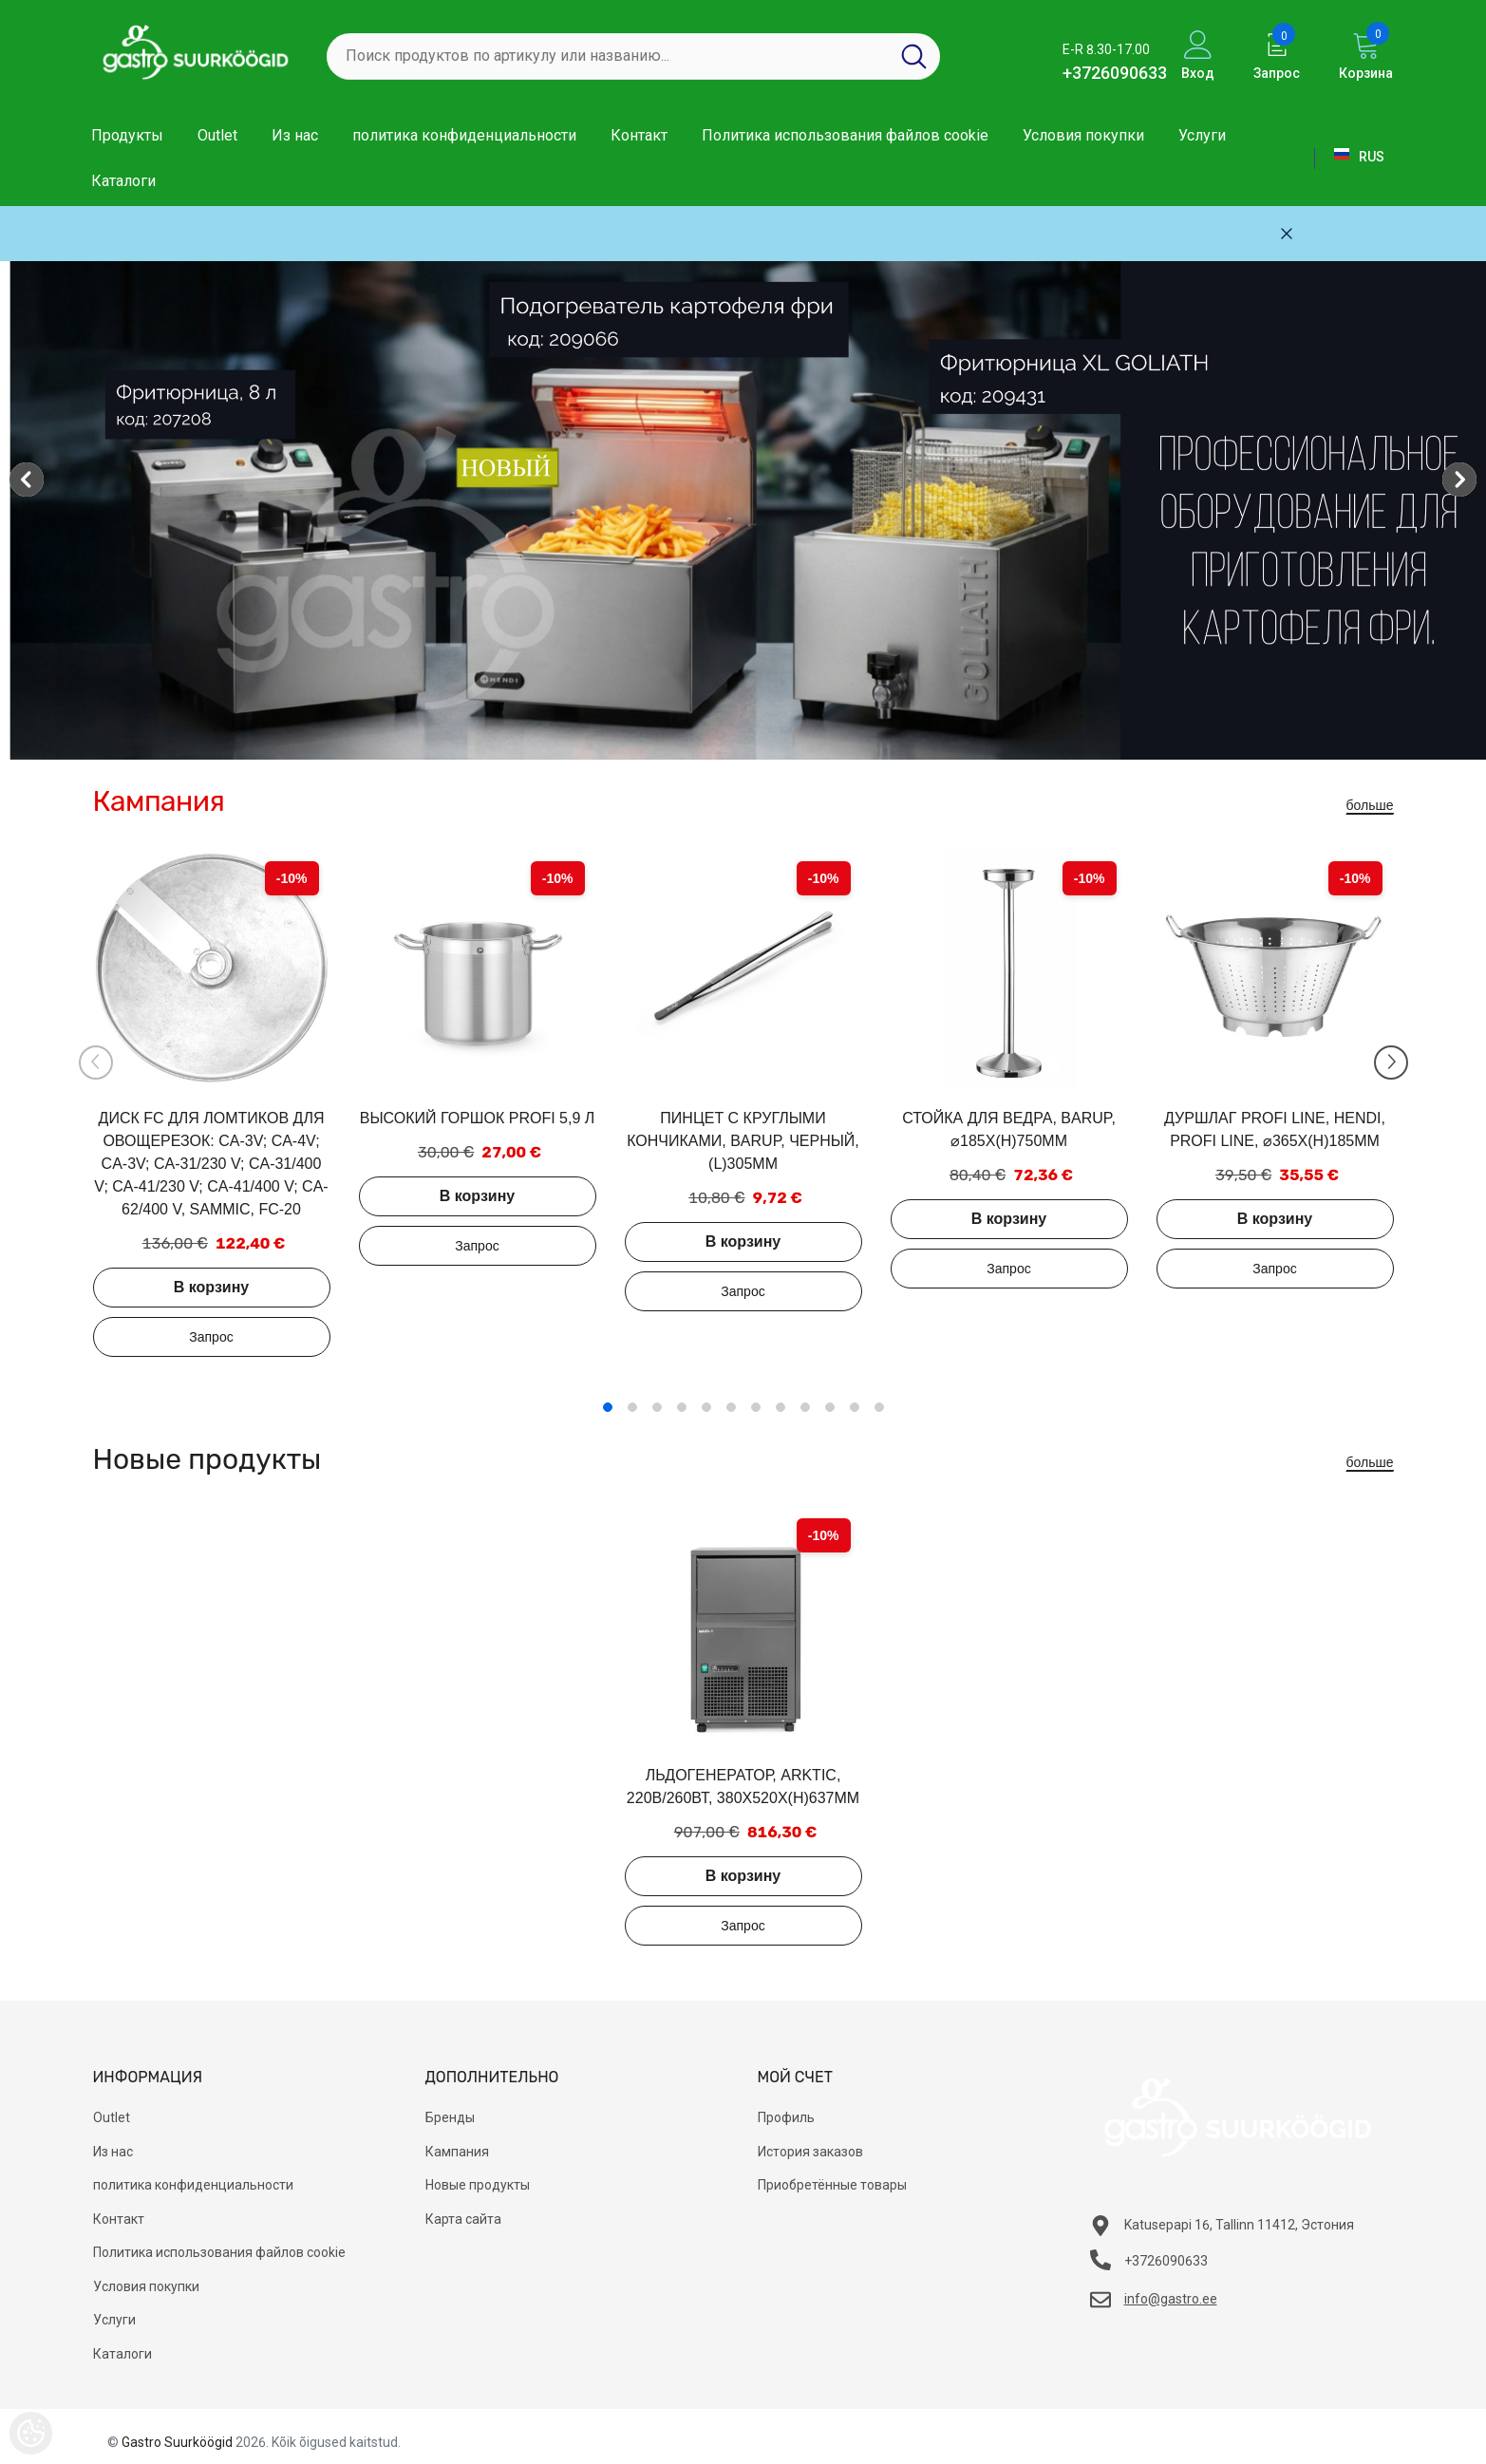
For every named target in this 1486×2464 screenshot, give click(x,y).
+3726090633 (1115, 73)
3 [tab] (657, 1407)
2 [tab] (632, 1407)
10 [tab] (830, 1407)
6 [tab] (731, 1407)
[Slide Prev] (96, 1062)
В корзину (211, 1287)
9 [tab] (805, 1407)
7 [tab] (756, 1407)
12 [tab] (879, 1407)
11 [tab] (854, 1407)
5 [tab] (706, 1407)
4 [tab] (682, 1407)
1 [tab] (607, 1407)
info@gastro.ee (1170, 2298)
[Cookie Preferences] (30, 2433)
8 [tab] (780, 1407)
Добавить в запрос (211, 1337)
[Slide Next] (1391, 1062)
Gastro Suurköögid (177, 2442)
